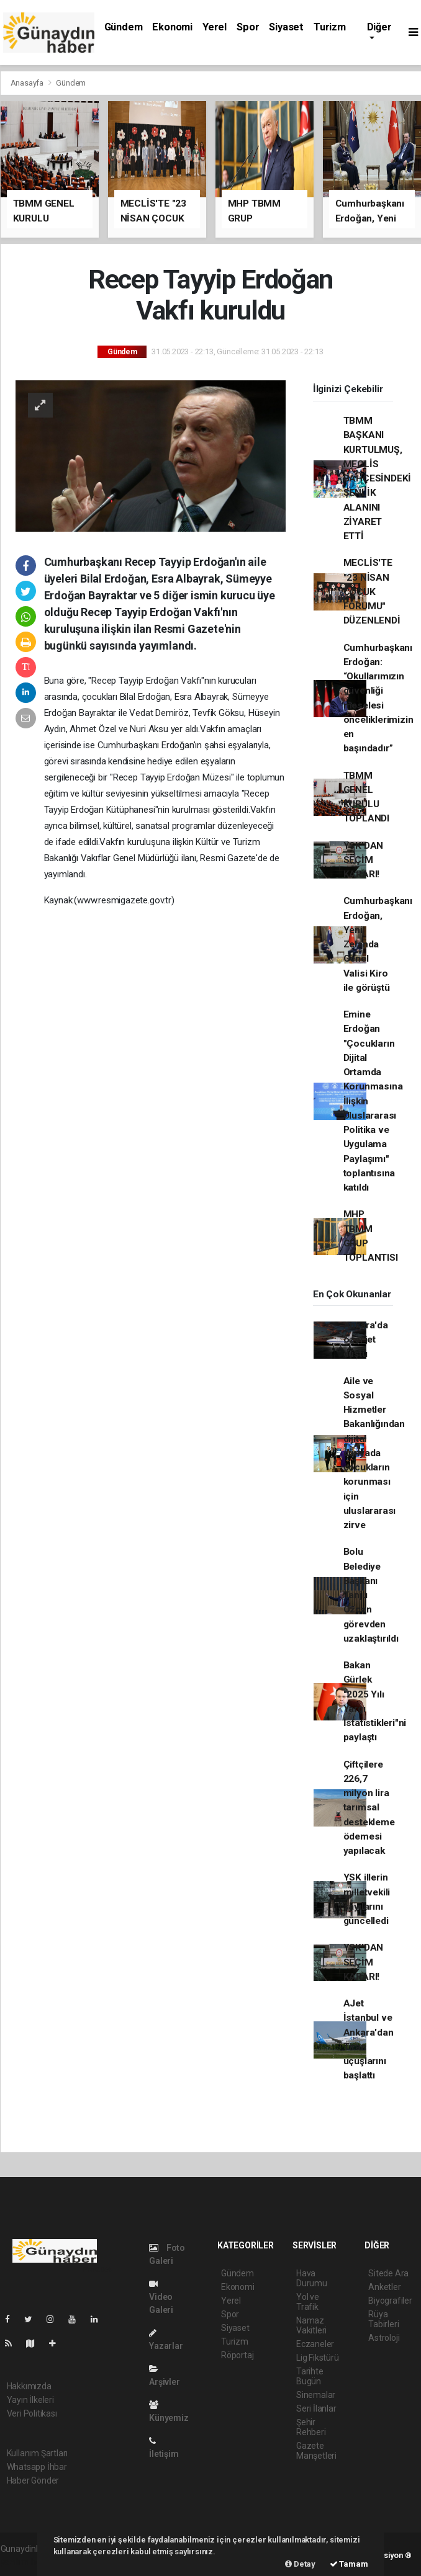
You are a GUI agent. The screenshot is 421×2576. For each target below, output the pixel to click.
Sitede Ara (388, 2273)
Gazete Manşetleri (316, 2451)
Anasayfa (28, 82)
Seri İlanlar (316, 2408)
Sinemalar (315, 2395)
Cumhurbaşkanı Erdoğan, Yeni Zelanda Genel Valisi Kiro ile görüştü (378, 944)
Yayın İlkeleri (30, 2400)
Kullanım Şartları (37, 2453)
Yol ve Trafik (307, 2302)
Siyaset (286, 27)
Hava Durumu (311, 2278)
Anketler (384, 2287)
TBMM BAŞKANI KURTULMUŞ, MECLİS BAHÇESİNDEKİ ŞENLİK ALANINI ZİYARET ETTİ (377, 478)
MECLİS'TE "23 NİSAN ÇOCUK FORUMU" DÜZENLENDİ (372, 591)
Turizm (330, 27)
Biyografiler (390, 2300)
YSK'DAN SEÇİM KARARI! (363, 860)
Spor (248, 27)
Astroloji (383, 2338)
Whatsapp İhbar (37, 2467)
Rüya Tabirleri (383, 2319)
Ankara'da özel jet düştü (365, 1340)
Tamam (349, 2564)
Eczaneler (315, 2344)
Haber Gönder (33, 2480)
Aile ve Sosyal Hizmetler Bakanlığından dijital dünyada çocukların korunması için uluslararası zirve (374, 1453)
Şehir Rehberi (311, 2427)
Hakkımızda (29, 2386)
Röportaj (237, 2355)
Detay (300, 2564)
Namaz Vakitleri (311, 2325)
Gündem (123, 27)
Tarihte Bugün (310, 2376)
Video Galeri (161, 2297)
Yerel (214, 27)
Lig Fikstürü (317, 2358)
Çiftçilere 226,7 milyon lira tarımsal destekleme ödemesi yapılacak (369, 1808)
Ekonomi (172, 27)
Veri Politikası (32, 2413)
